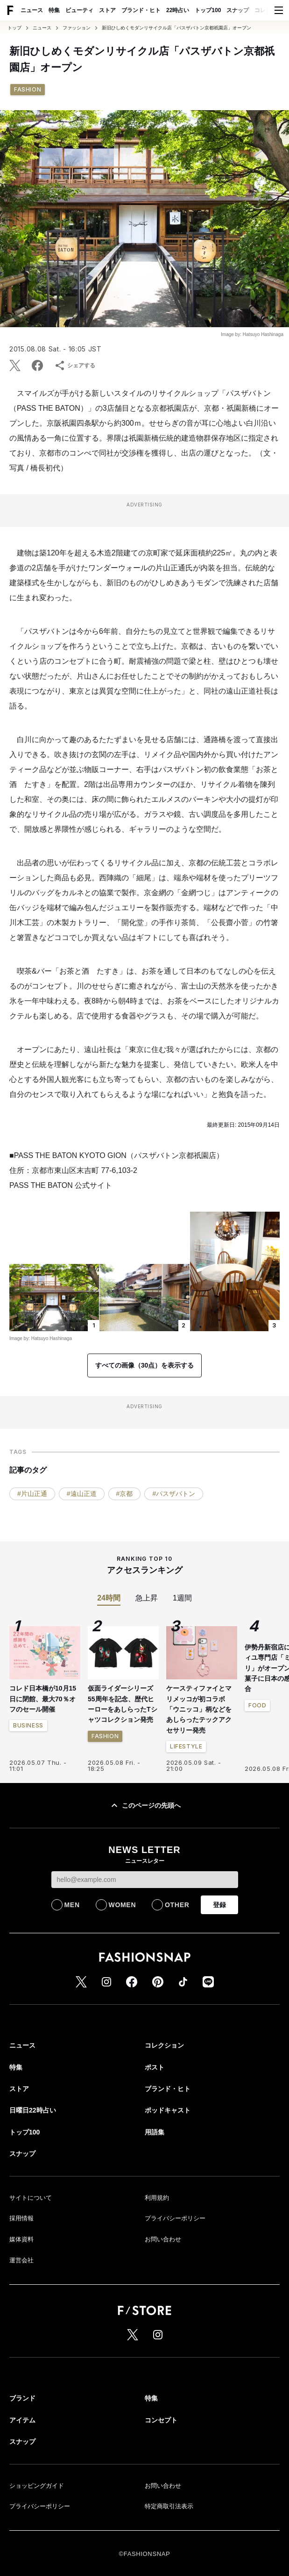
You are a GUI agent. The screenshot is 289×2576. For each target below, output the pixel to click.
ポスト (154, 2067)
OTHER (177, 1905)
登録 (219, 1905)
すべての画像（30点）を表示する (144, 1365)
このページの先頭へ (145, 1805)
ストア (107, 10)
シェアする (74, 365)
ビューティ (79, 10)
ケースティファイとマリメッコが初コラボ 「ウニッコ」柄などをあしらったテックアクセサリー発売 (199, 1709)
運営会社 (21, 2260)
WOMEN (122, 1905)
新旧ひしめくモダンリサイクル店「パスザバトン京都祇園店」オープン (176, 28)
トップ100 (208, 10)
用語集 (154, 2132)
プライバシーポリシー (175, 2218)
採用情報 (21, 2218)
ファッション (77, 28)
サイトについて (30, 2197)
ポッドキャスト (167, 2110)
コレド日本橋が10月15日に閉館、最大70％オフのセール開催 (42, 1699)
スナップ (237, 10)
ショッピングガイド (36, 2485)
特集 (54, 10)
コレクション (164, 2045)
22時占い (177, 10)
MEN (72, 1905)
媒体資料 (21, 2239)
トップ (14, 28)
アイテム (22, 2420)
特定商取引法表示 (169, 2506)
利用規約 (157, 2197)
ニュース (32, 10)
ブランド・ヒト (141, 10)
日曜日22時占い (32, 2110)
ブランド (22, 2398)
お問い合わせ (163, 2239)
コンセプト (161, 2420)
